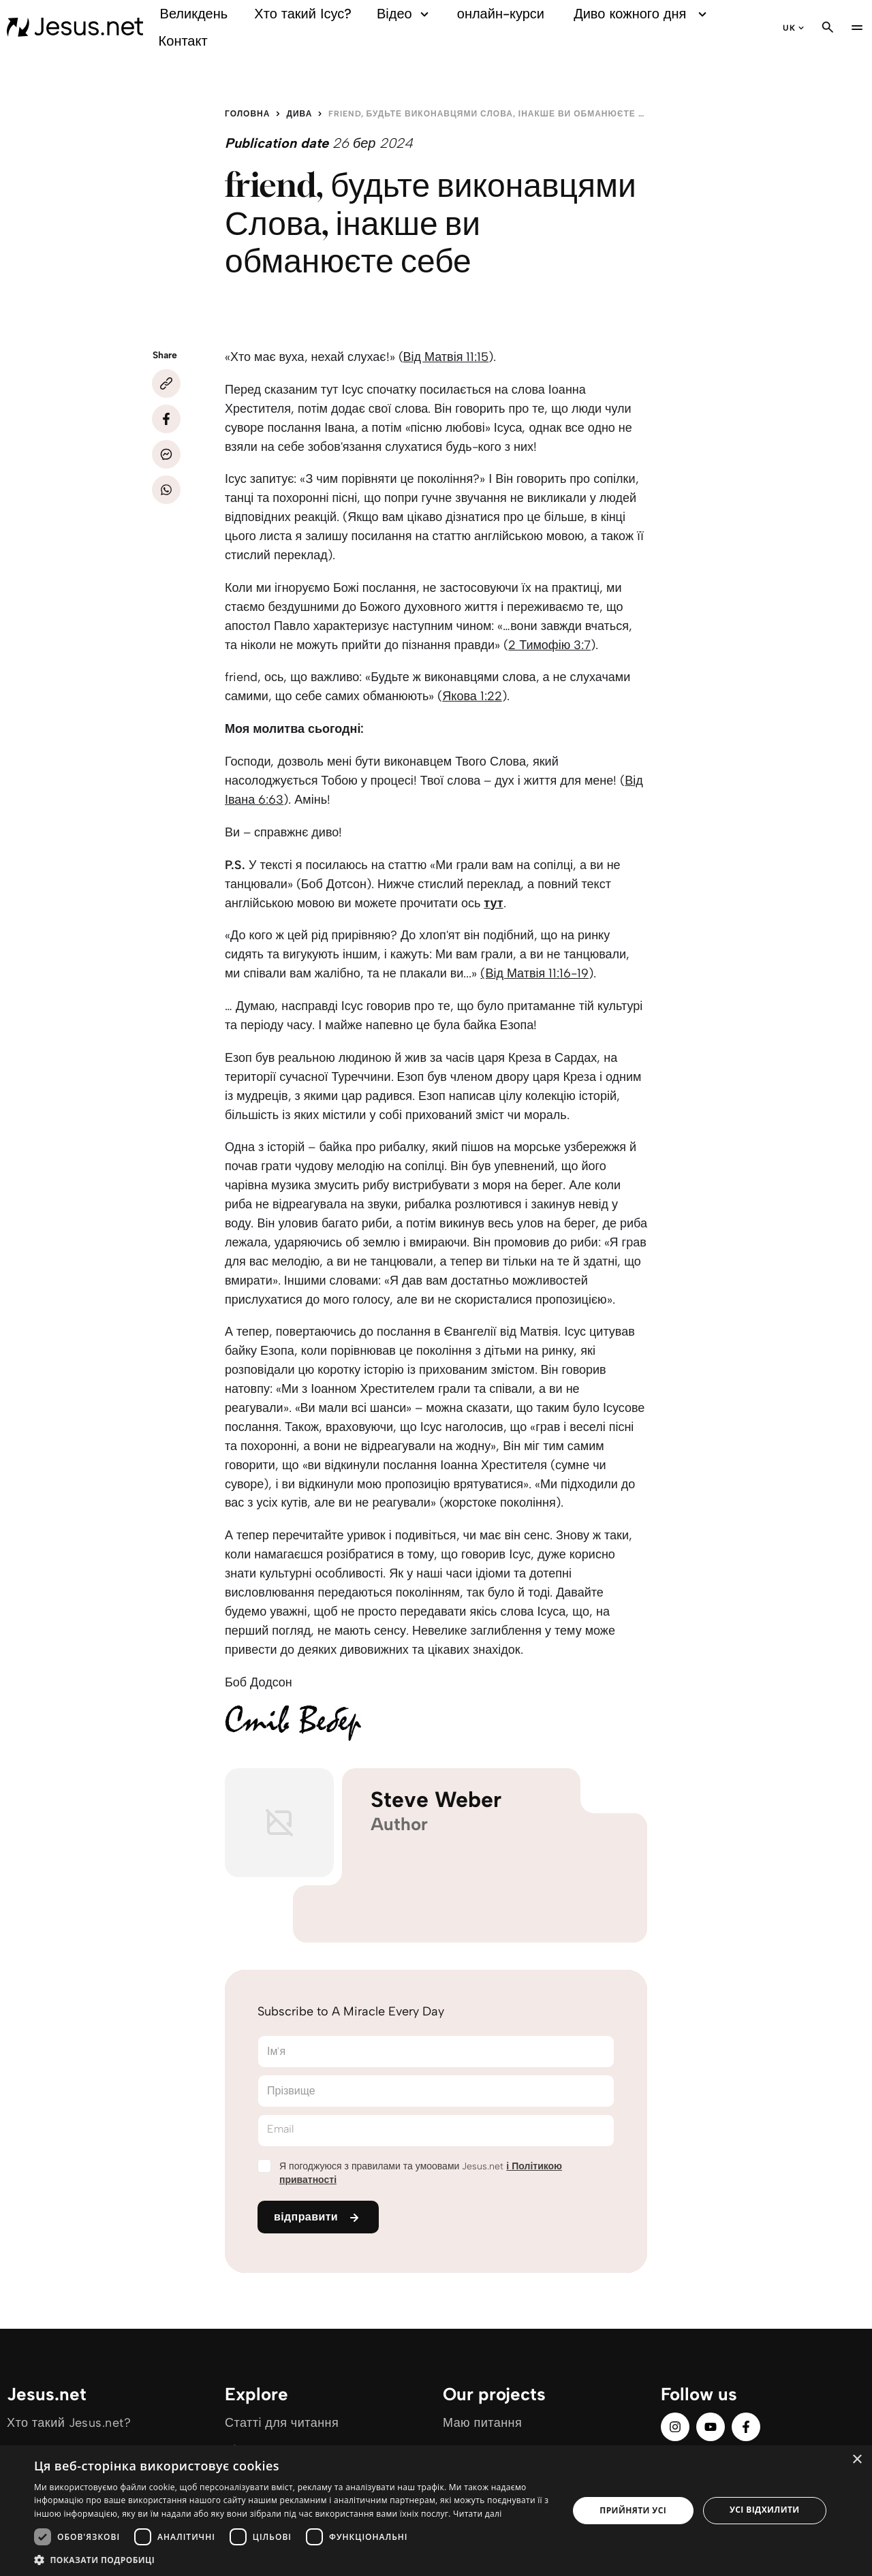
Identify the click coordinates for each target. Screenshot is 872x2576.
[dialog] (436, 2510)
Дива (299, 114)
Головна (247, 114)
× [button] (857, 2460)
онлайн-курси (500, 13)
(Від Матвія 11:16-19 (534, 973)
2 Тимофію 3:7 (549, 645)
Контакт (183, 41)
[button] (293, 2559)
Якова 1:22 (471, 696)
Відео (405, 13)
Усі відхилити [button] (765, 2509)
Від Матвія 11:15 (446, 356)
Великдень (194, 13)
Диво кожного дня (642, 13)
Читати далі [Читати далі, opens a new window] (477, 2513)
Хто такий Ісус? (303, 13)
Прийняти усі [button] (633, 2510)
